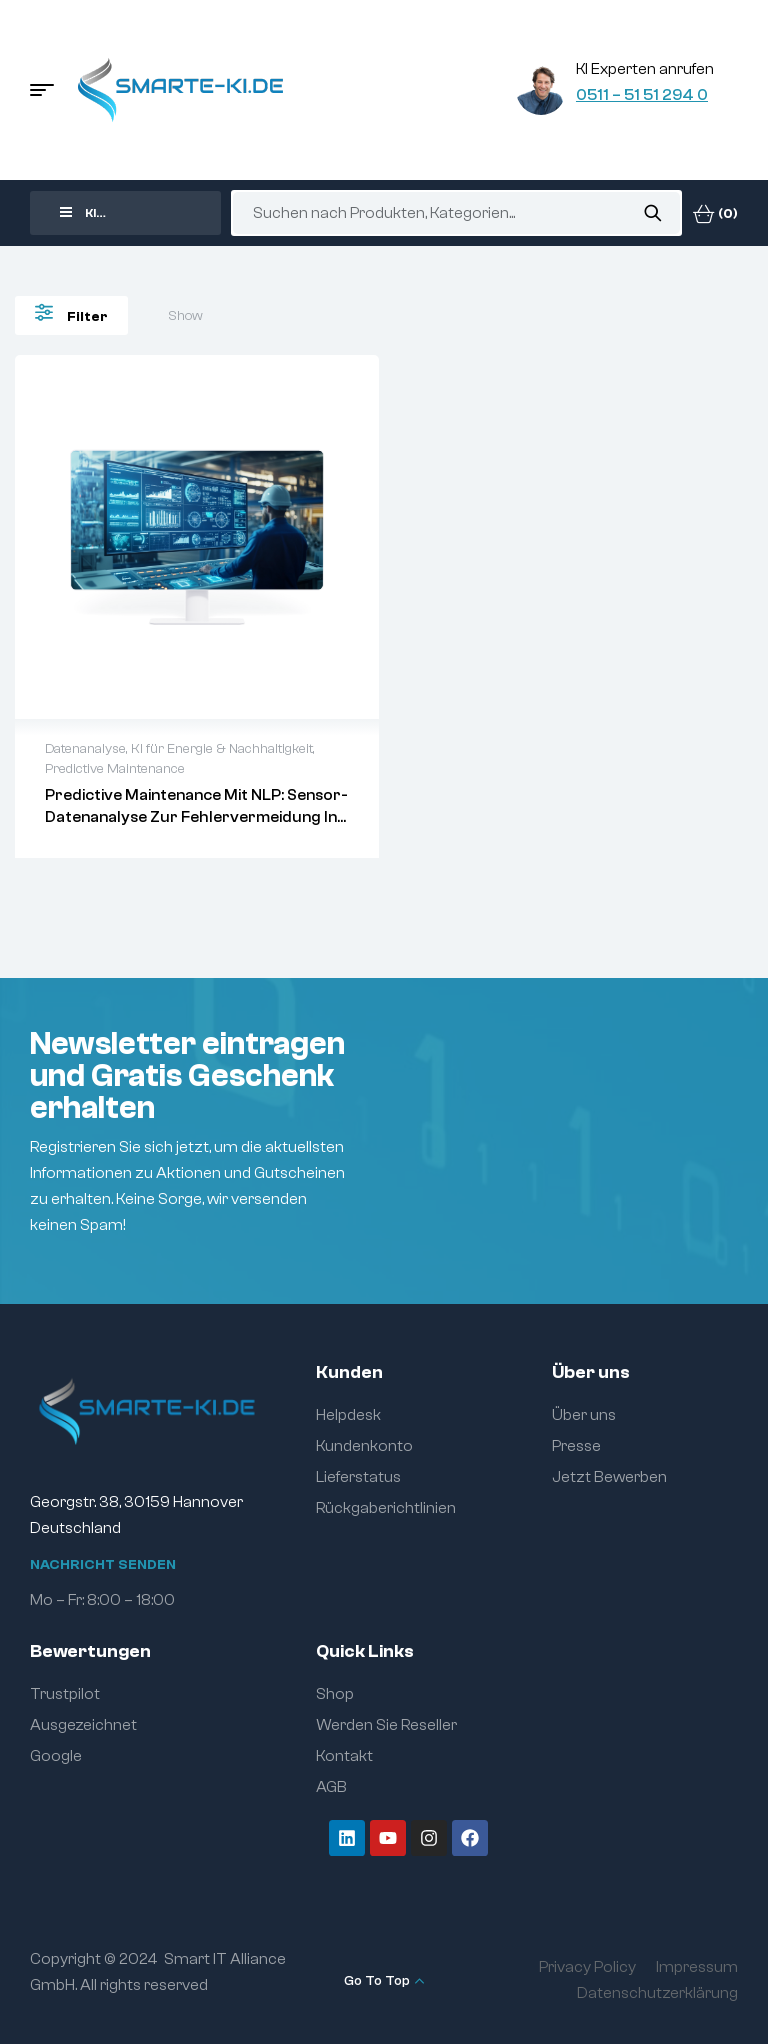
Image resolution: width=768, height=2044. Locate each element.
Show (185, 316)
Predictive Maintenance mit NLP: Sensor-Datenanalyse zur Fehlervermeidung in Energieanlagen (196, 817)
